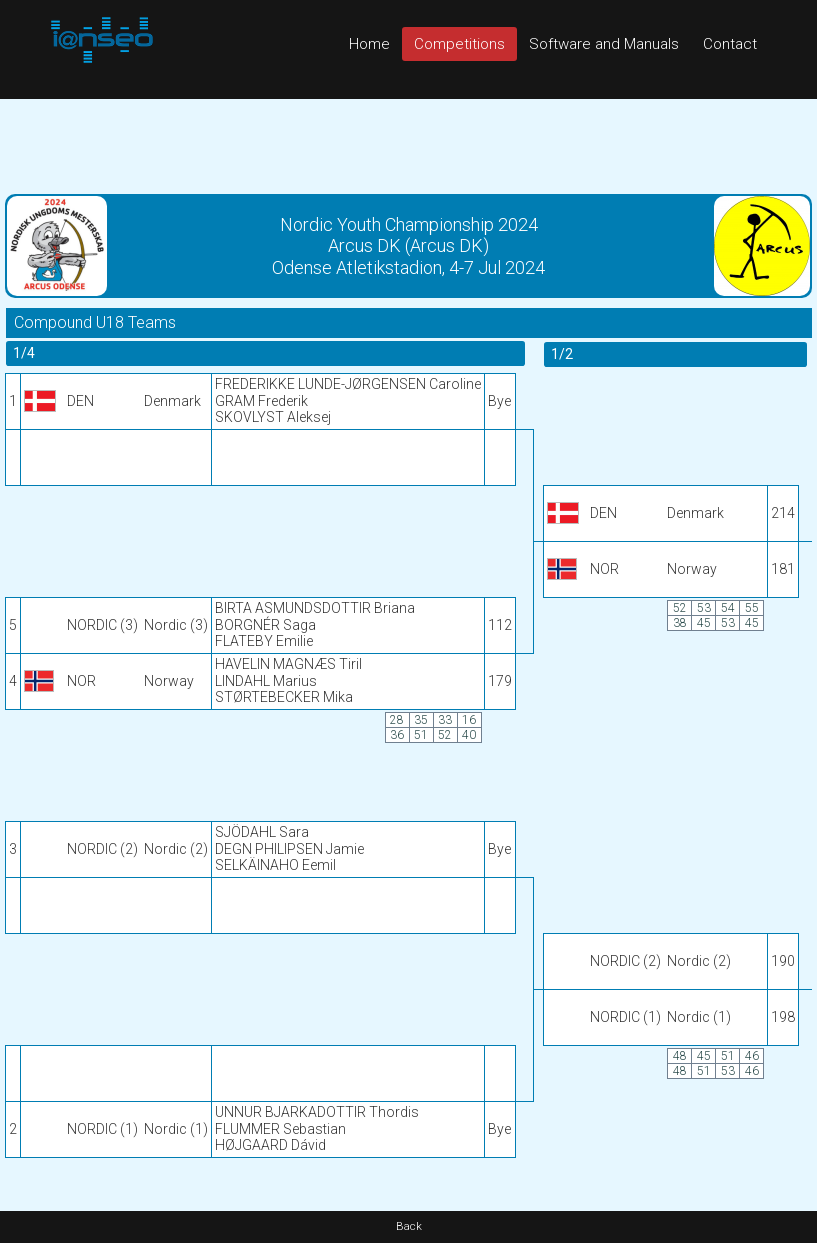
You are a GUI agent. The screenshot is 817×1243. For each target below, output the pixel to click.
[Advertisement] (408, 144)
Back (409, 1226)
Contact (730, 44)
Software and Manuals (604, 44)
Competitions (459, 44)
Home (369, 44)
